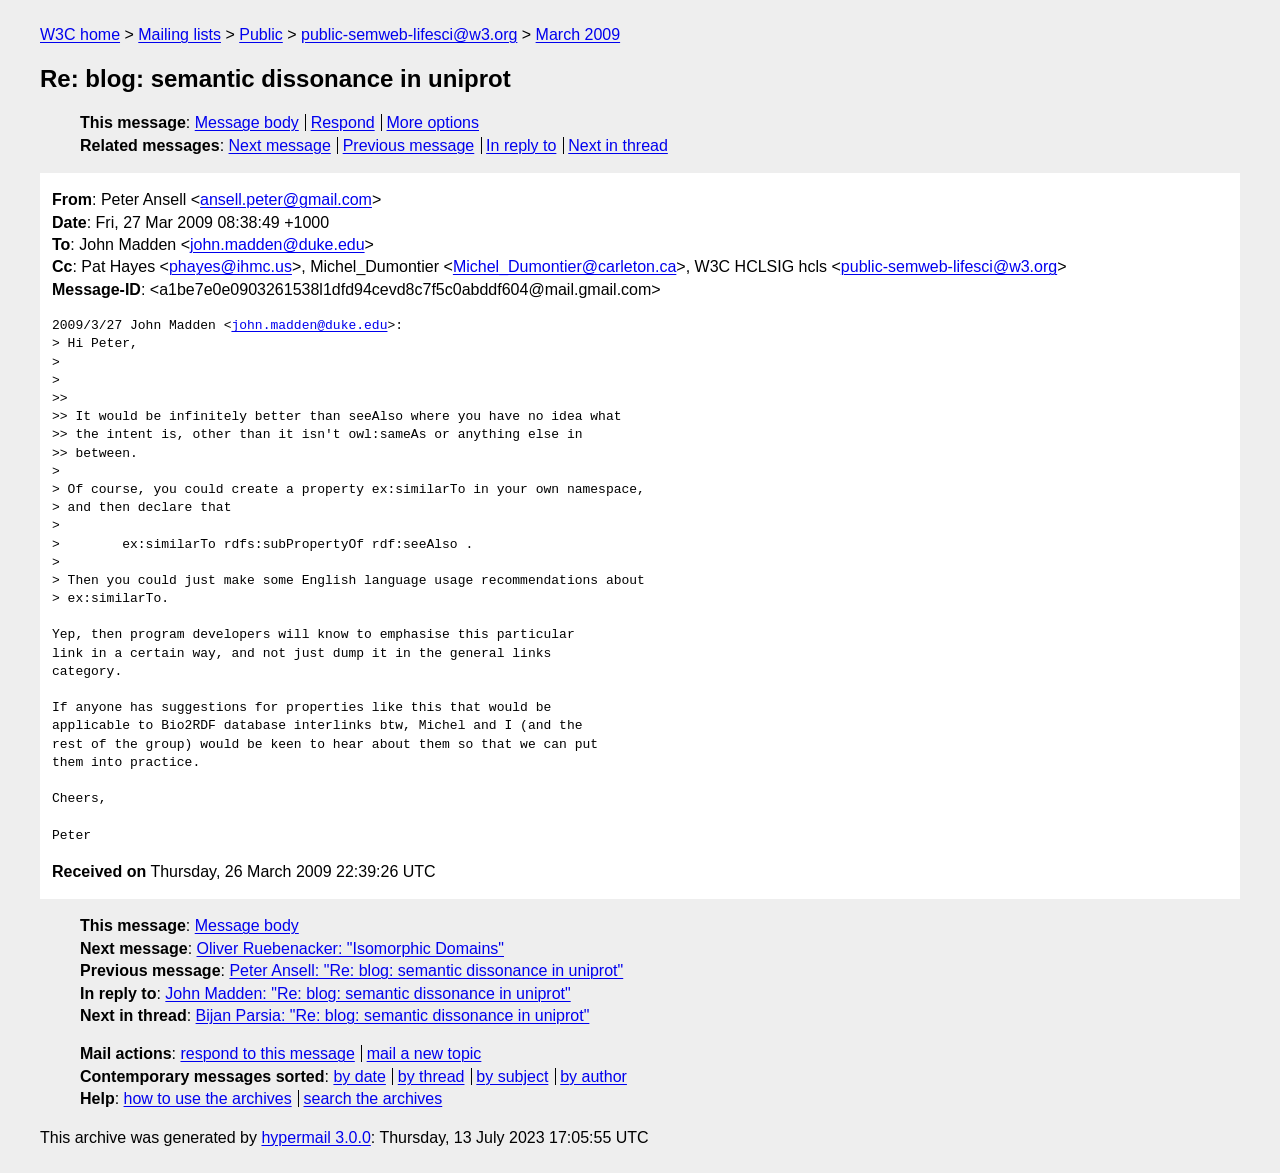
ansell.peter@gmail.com (286, 199)
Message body (247, 122)
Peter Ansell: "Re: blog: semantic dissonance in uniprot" (426, 970)
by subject (512, 1076)
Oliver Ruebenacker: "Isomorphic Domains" (350, 948)
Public (261, 34)
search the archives (373, 1098)
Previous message (409, 145)
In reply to (521, 145)
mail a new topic (424, 1053)
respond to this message (267, 1053)
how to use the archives (208, 1098)
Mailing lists (179, 34)
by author (593, 1076)
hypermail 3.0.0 (315, 1137)
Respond (343, 122)
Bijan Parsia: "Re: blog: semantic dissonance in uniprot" (393, 1015)
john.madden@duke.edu (277, 244)
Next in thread (618, 145)
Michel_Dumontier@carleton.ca (564, 266)
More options (433, 122)
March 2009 (578, 34)
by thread (431, 1076)
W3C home (80, 34)
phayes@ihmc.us (230, 266)
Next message (280, 145)
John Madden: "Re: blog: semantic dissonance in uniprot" (367, 993)
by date (359, 1076)
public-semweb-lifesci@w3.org (409, 34)
